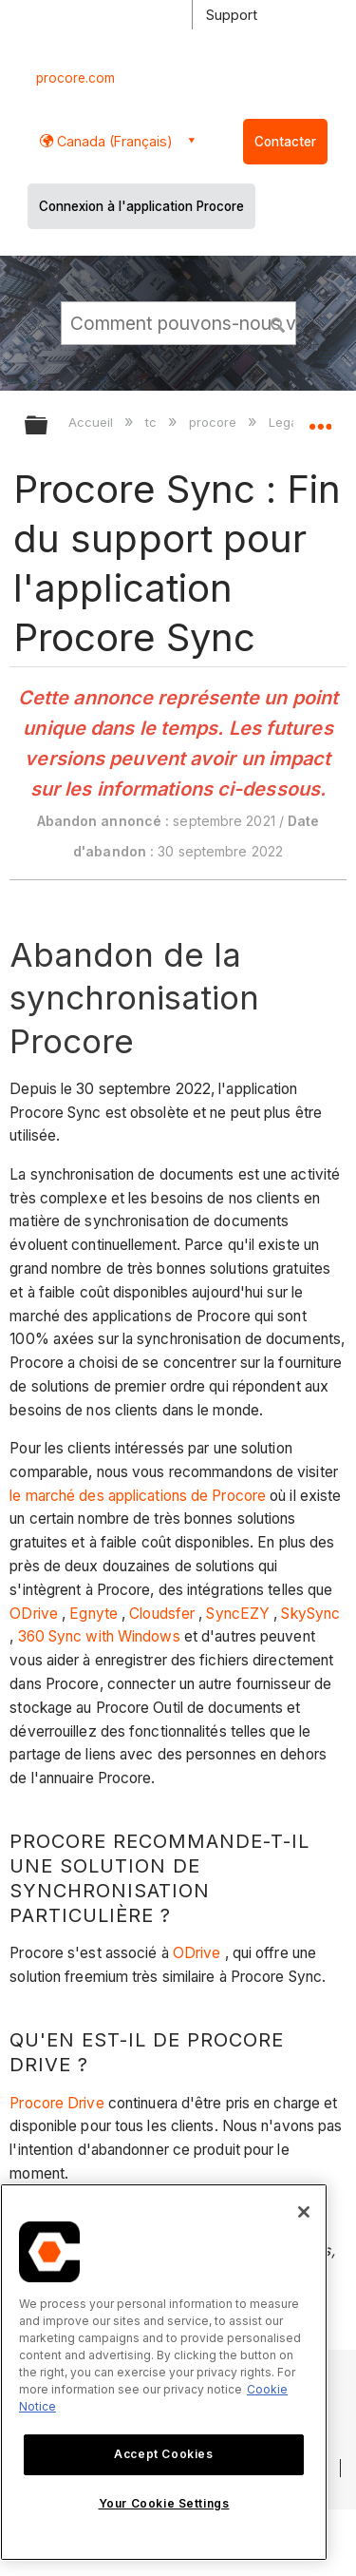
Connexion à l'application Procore (141, 206)
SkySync (310, 1614)
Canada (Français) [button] (113, 141)
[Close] (304, 2212)
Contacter (285, 141)
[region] (164, 2372)
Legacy (292, 422)
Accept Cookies (163, 2454)
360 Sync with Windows (99, 1636)
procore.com (75, 78)
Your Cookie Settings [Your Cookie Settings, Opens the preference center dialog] (164, 2503)
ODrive (33, 1614)
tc (152, 422)
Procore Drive (56, 2103)
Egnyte (93, 1614)
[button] (278, 322)
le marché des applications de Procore (137, 1496)
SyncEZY (238, 1614)
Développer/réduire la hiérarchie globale (48, 426)
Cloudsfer (162, 1614)
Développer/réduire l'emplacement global (320, 419)
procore (214, 422)
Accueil (92, 422)
